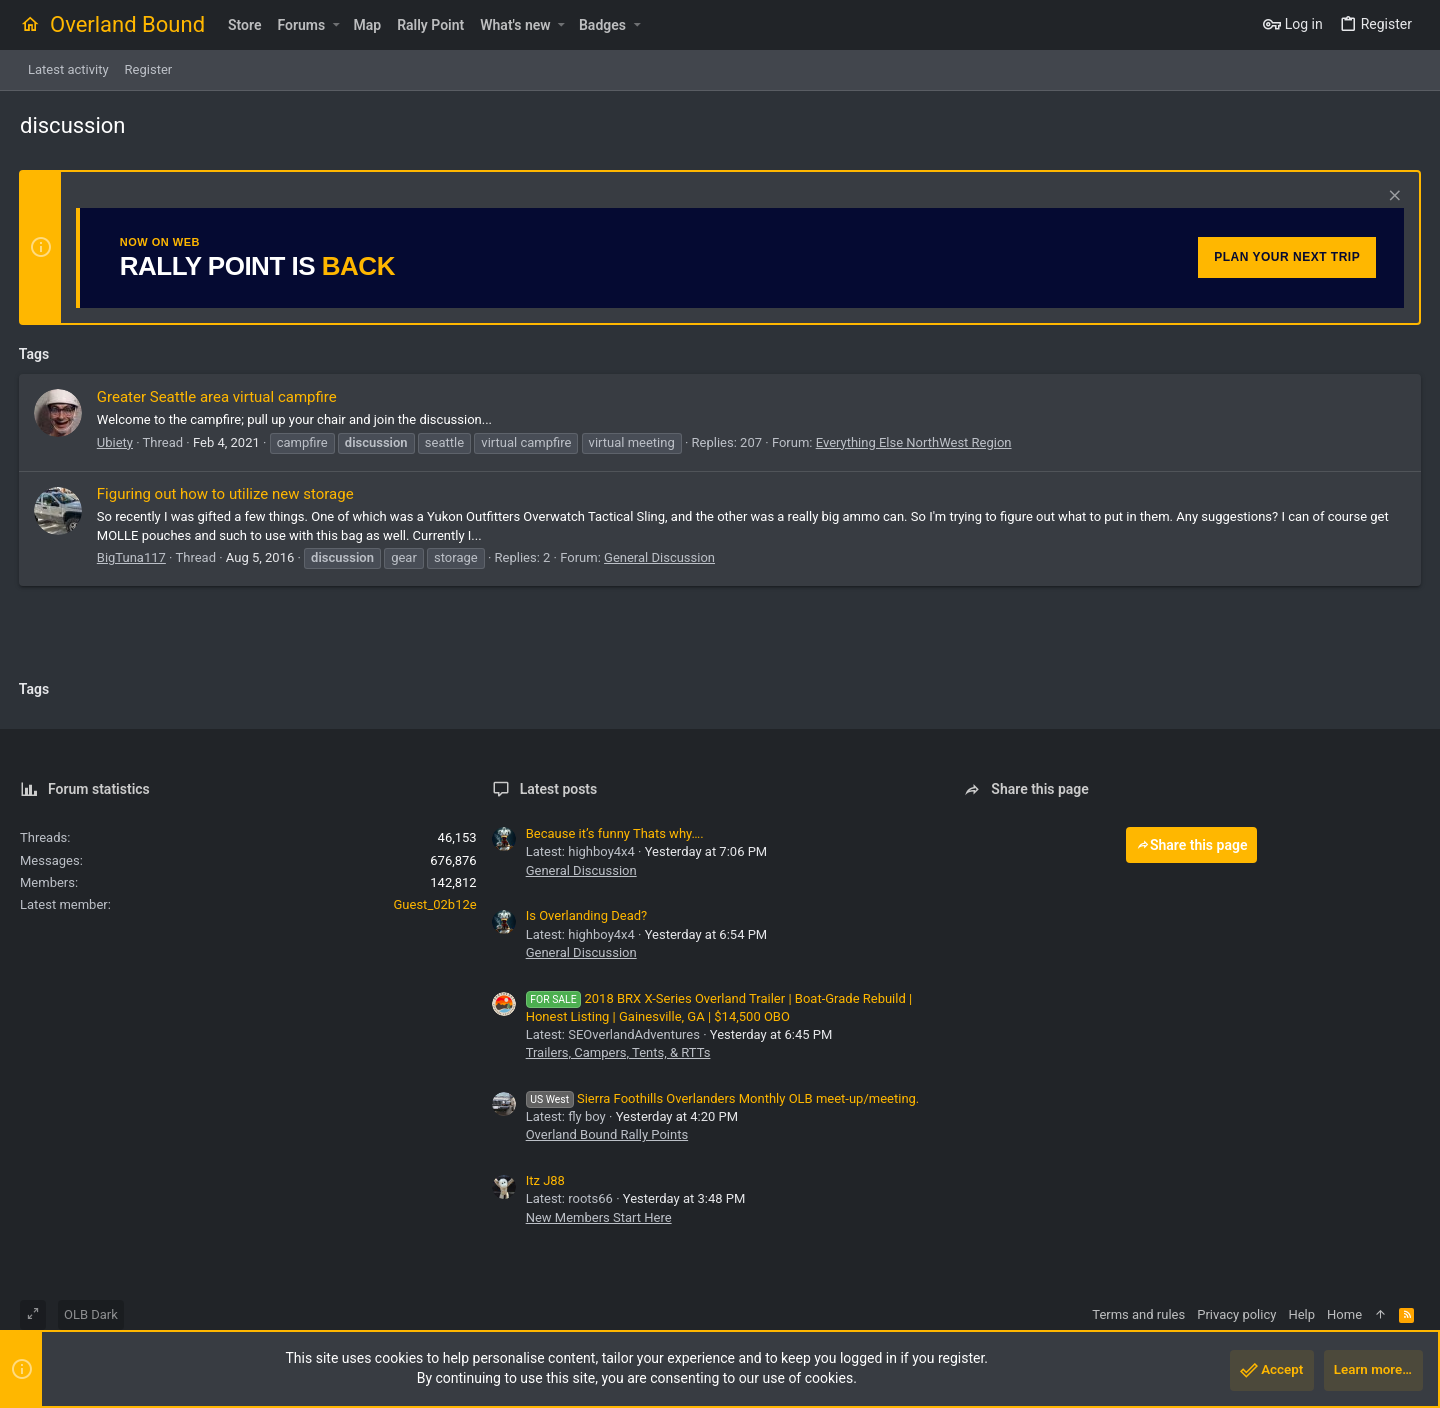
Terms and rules (1138, 1314)
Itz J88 (545, 1180)
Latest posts (559, 789)
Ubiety (116, 442)
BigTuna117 (132, 557)
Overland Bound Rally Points (607, 1134)
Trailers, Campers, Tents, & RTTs (618, 1052)
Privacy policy (1236, 1314)
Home (1344, 1314)
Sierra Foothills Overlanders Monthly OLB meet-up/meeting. (723, 1098)
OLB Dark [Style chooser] (91, 1314)
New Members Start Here (599, 1217)
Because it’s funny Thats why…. (615, 833)
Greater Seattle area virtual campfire (218, 397)
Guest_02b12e (435, 904)
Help (1301, 1314)
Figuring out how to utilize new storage (226, 494)
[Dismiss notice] (1391, 197)
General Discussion (660, 557)
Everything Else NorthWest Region (915, 442)
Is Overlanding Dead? (587, 915)
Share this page (1192, 845)
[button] (335, 25)
